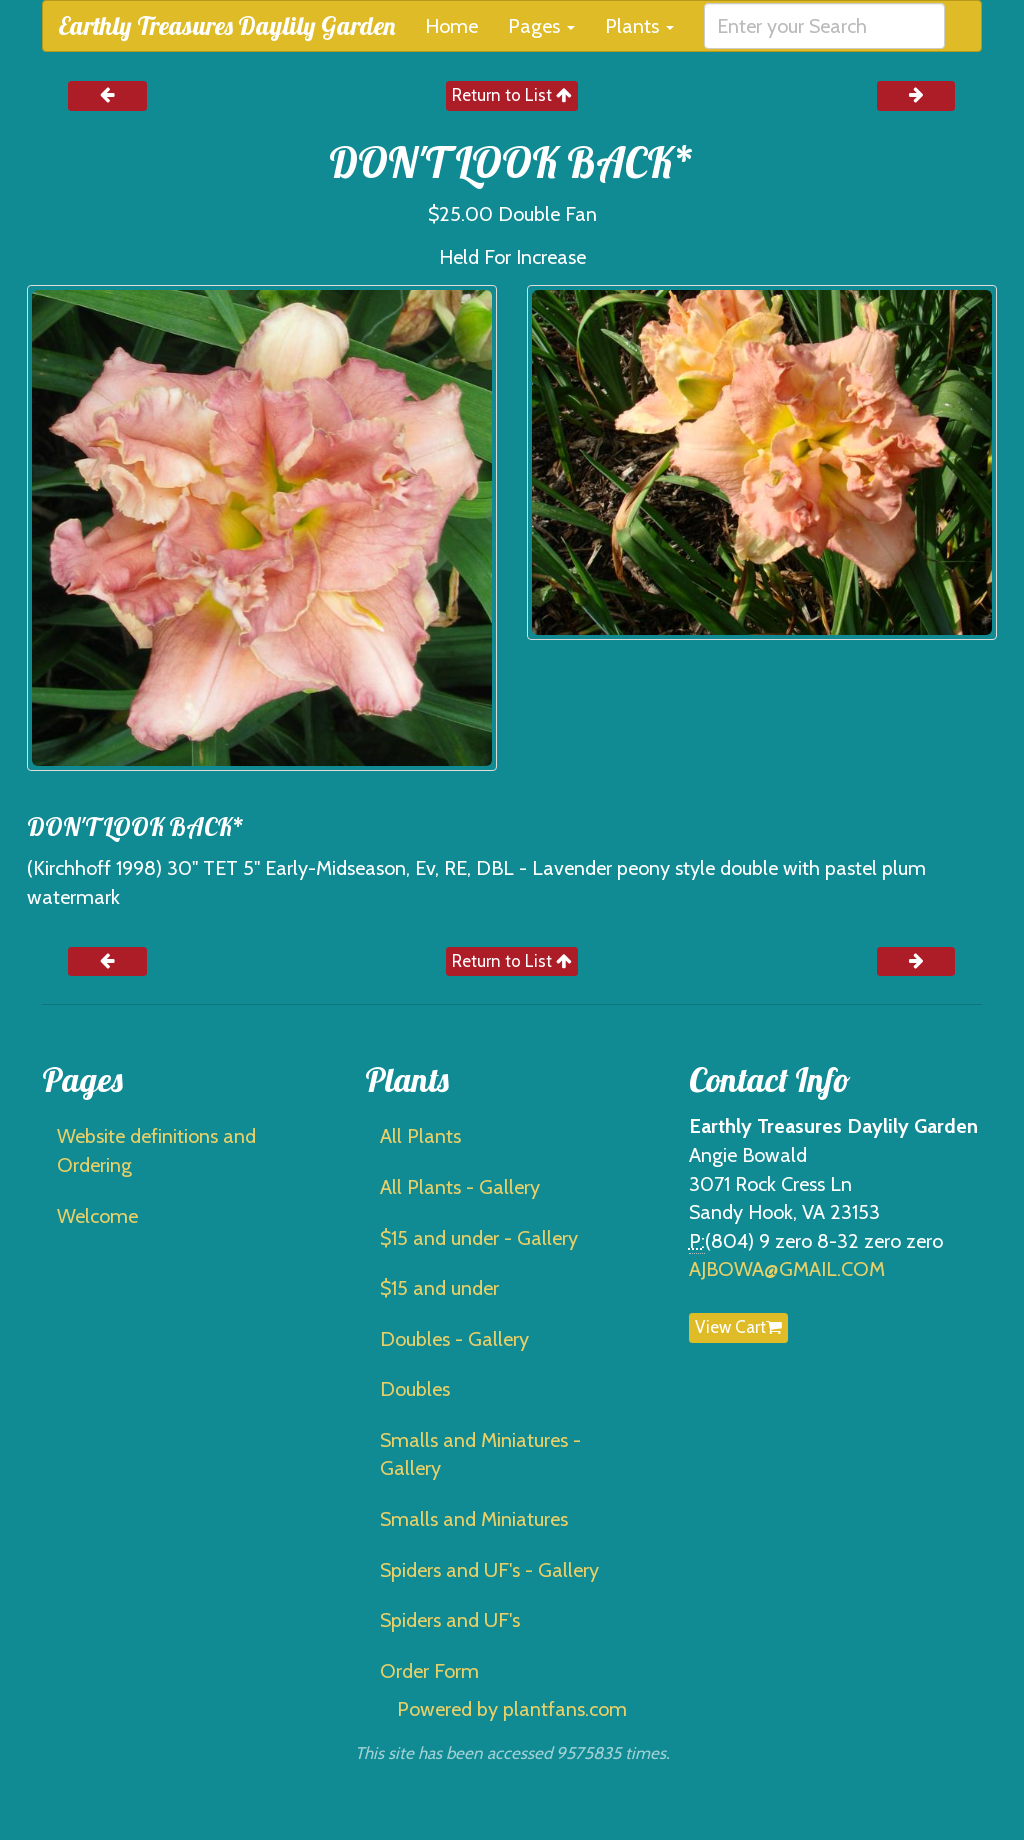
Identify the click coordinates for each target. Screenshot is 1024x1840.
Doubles (415, 1389)
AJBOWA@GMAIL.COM (787, 1269)
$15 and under (439, 1288)
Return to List (512, 95)
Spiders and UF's (450, 1620)
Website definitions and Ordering (156, 1150)
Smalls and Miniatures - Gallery (480, 1454)
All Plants (420, 1136)
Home (451, 26)
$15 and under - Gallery (479, 1238)
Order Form (429, 1671)
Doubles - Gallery (454, 1339)
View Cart (738, 1327)
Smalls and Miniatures (474, 1519)
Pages (541, 26)
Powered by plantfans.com (512, 1709)
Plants (639, 26)
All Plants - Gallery (460, 1187)
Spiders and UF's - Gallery (489, 1570)
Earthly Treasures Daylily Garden (226, 25)
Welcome (97, 1216)
